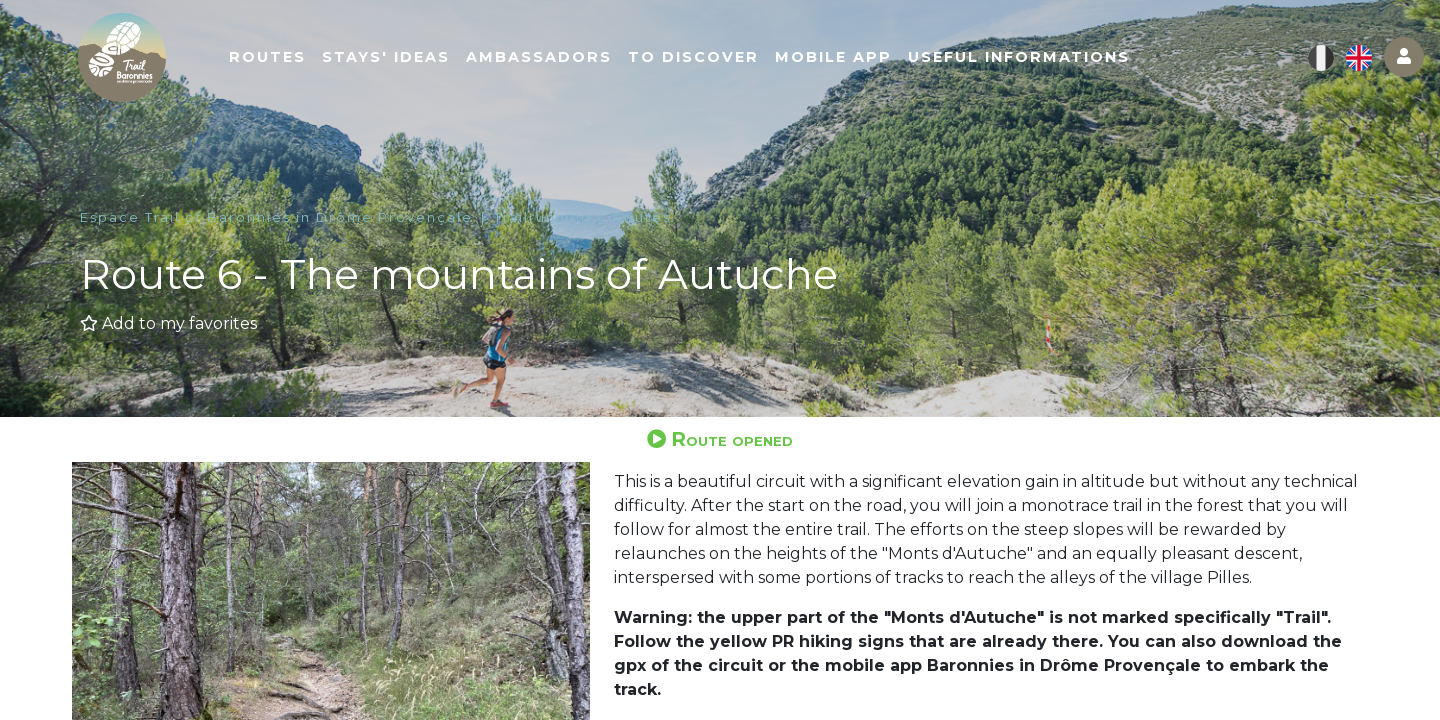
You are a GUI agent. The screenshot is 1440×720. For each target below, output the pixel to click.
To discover (698, 57)
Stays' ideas (391, 57)
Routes (272, 57)
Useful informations (1024, 57)
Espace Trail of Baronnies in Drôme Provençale (276, 217)
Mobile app (838, 57)
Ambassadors (544, 57)
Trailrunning (543, 217)
